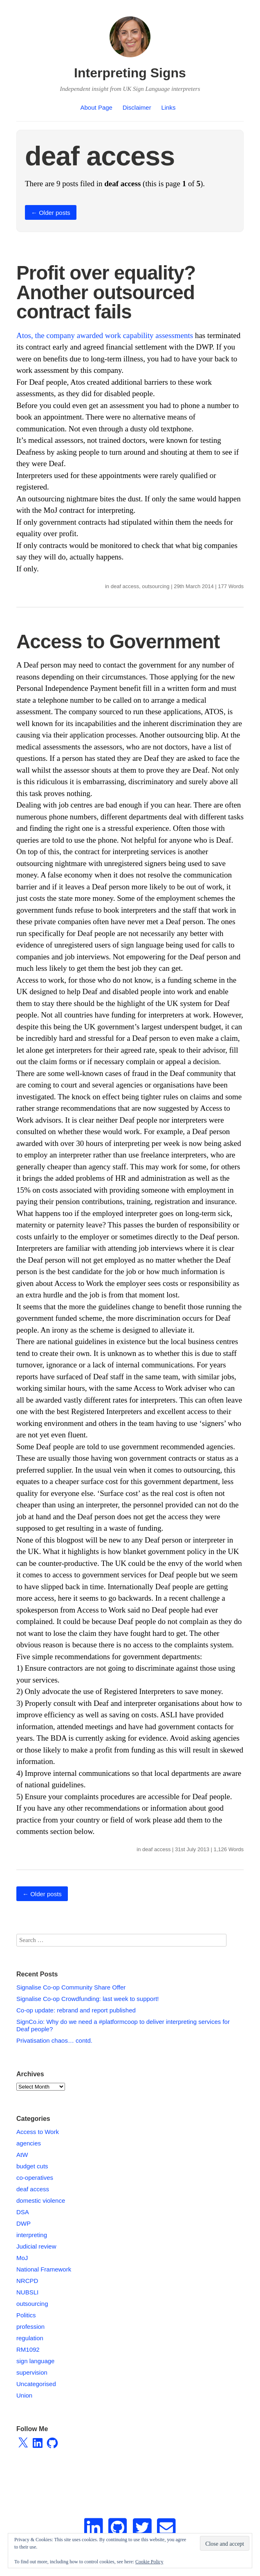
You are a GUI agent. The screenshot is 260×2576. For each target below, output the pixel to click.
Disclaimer (137, 107)
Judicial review (36, 2246)
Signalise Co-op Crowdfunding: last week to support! (87, 1998)
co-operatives (34, 2177)
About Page (96, 107)
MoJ (22, 2257)
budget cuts (32, 2166)
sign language (35, 2360)
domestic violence (40, 2200)
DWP (23, 2223)
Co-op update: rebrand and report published (76, 2010)
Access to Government (118, 641)
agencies (28, 2143)
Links (168, 107)
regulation (29, 2338)
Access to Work (37, 2131)
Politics (26, 2315)
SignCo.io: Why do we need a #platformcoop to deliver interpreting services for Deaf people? (123, 2025)
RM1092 (28, 2349)
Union (24, 2395)
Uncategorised (36, 2383)
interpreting (31, 2234)
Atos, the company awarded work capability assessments (104, 335)
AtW (22, 2154)
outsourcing (155, 586)
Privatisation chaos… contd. (54, 2040)
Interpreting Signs (130, 72)
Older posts (50, 212)
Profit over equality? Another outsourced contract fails (105, 292)
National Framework (43, 2269)
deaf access (125, 586)
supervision (31, 2372)
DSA (22, 2211)
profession (30, 2326)
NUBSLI (27, 2292)
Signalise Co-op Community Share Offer (71, 1987)
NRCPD (27, 2280)
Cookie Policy (149, 2562)
